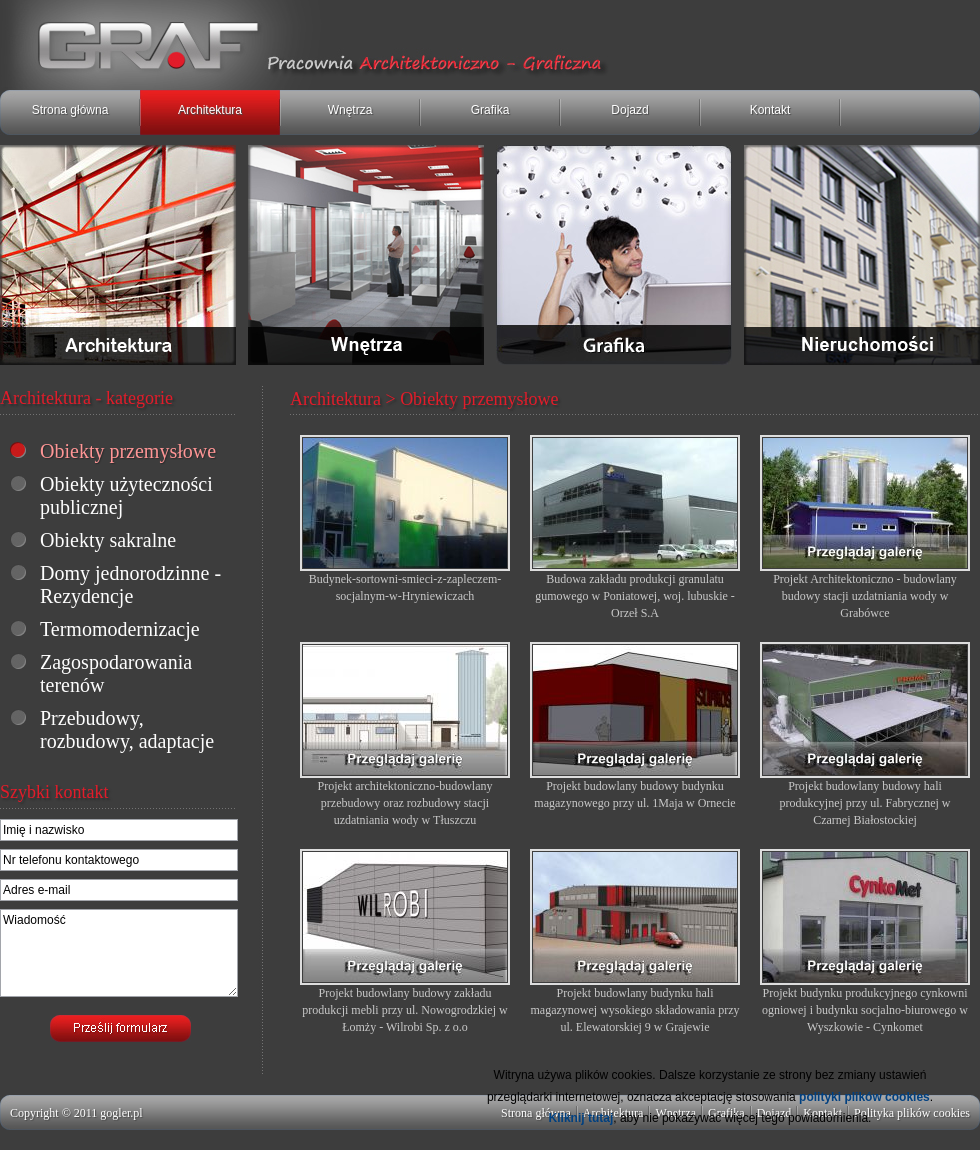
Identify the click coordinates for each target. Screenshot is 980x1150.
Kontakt (770, 110)
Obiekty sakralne (108, 540)
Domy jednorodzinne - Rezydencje (130, 584)
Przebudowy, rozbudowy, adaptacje (127, 729)
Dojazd (629, 110)
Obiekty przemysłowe (128, 451)
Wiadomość (119, 953)
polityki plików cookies (864, 1097)
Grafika (490, 110)
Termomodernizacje (120, 629)
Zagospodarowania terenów (116, 673)
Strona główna (70, 110)
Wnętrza (350, 110)
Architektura (210, 110)
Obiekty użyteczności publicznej (126, 495)
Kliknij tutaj (581, 1118)
